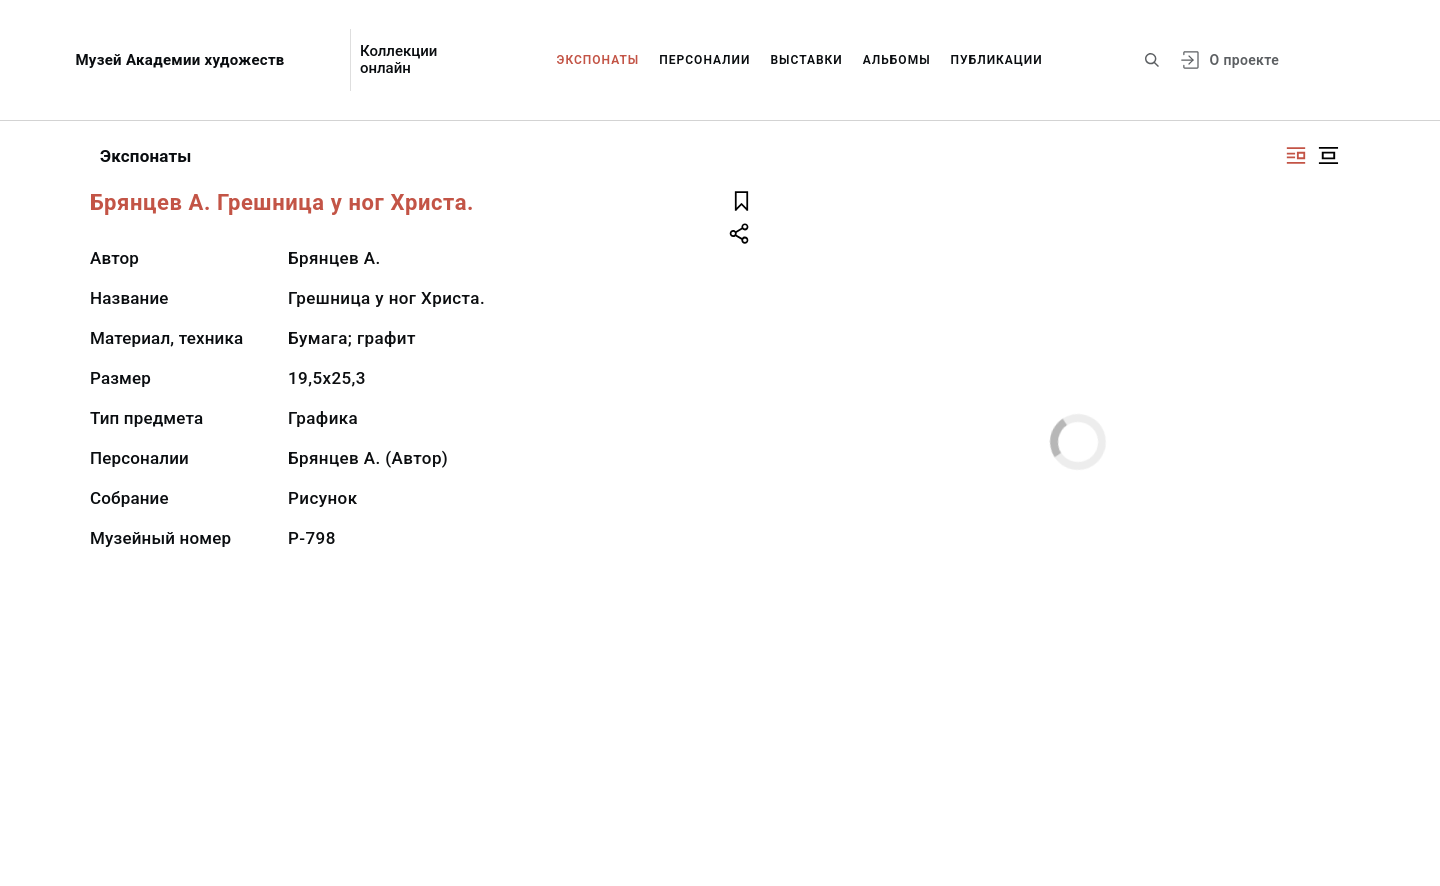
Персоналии (704, 60)
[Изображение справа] (1296, 155)
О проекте (1244, 60)
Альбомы (897, 60)
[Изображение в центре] (1328, 155)
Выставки (806, 60)
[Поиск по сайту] (1152, 60)
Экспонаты (598, 60)
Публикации (997, 60)
